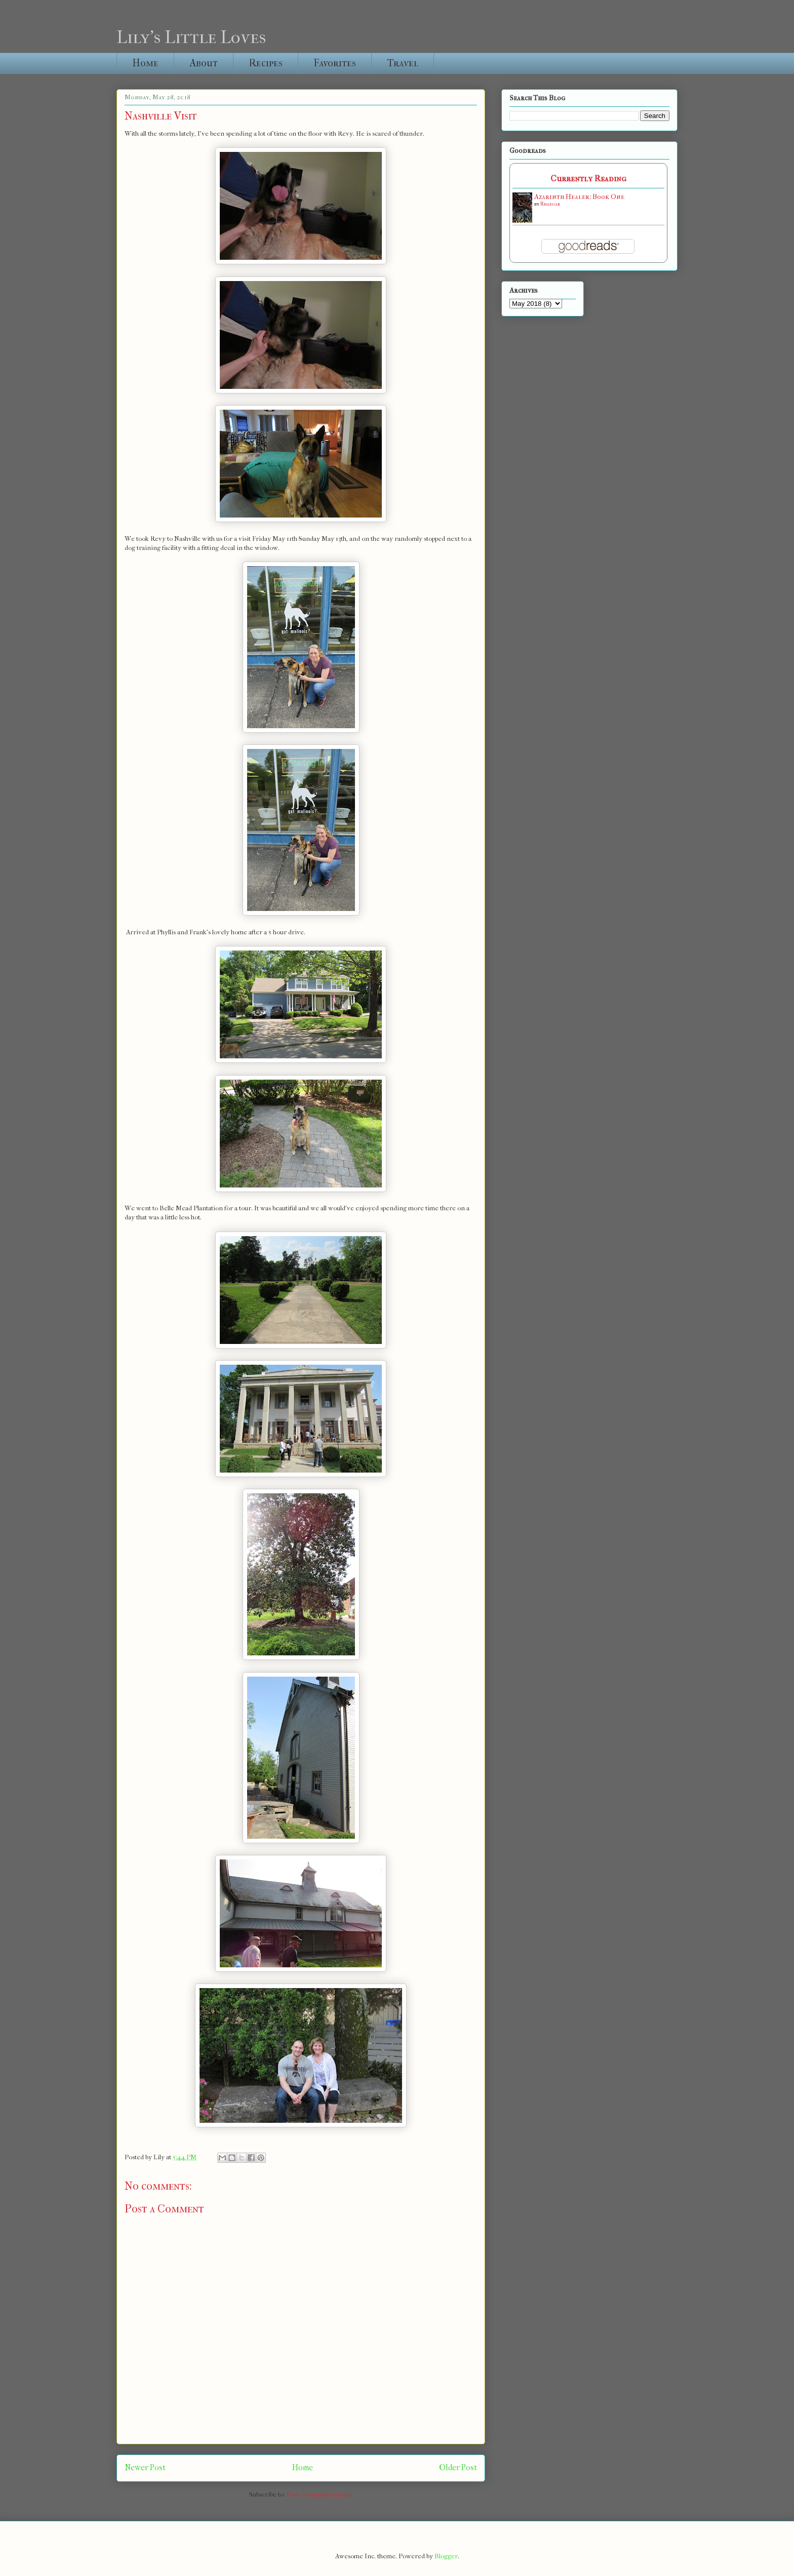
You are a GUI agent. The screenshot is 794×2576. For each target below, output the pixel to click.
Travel (402, 63)
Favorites (334, 63)
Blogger (446, 2556)
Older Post (458, 2467)
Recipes (266, 63)
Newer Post (145, 2467)
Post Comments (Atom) (319, 2494)
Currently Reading (588, 178)
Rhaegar (550, 204)
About (203, 63)
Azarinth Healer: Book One (579, 196)
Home (145, 63)
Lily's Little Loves (191, 37)
